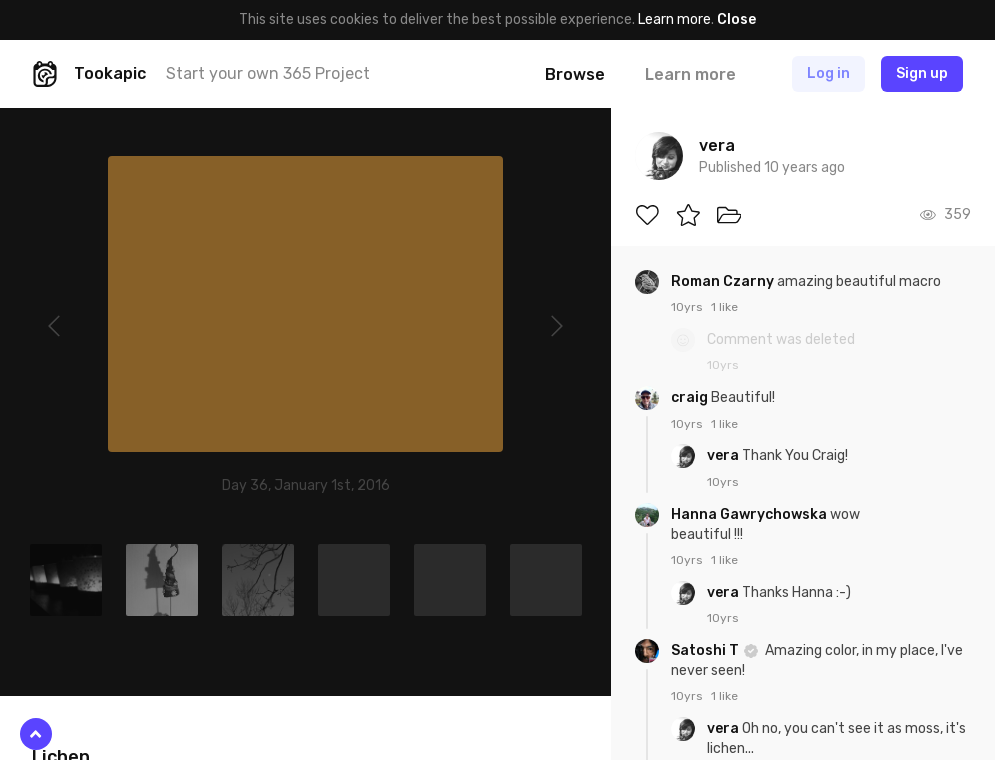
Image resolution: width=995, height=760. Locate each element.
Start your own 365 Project (268, 73)
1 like (724, 307)
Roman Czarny (724, 281)
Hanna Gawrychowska (750, 514)
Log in (828, 73)
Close (736, 19)
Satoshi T (706, 650)
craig (691, 397)
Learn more (674, 19)
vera (724, 455)
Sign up (922, 73)
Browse (575, 74)
